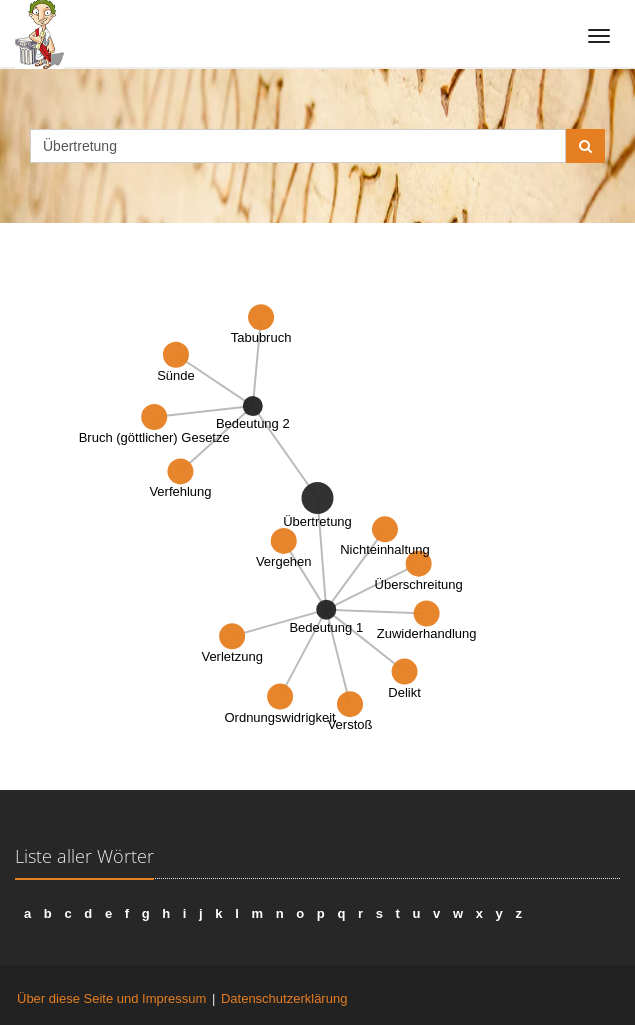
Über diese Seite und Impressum (111, 998)
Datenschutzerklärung (284, 998)
